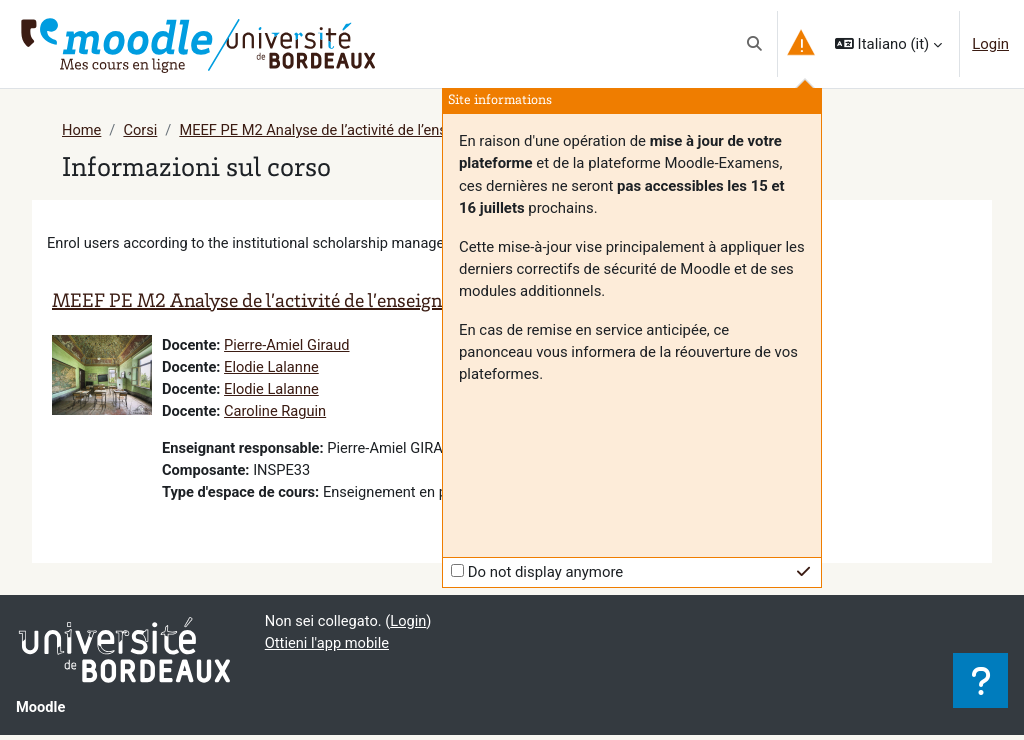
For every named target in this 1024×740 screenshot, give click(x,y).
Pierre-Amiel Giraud (289, 347)
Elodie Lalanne (273, 370)
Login (990, 44)
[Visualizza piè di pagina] (980, 680)
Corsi (141, 131)
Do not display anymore (546, 572)
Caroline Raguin (277, 414)
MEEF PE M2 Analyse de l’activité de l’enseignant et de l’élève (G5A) (403, 131)
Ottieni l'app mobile (328, 649)
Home (82, 131)
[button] (754, 44)
